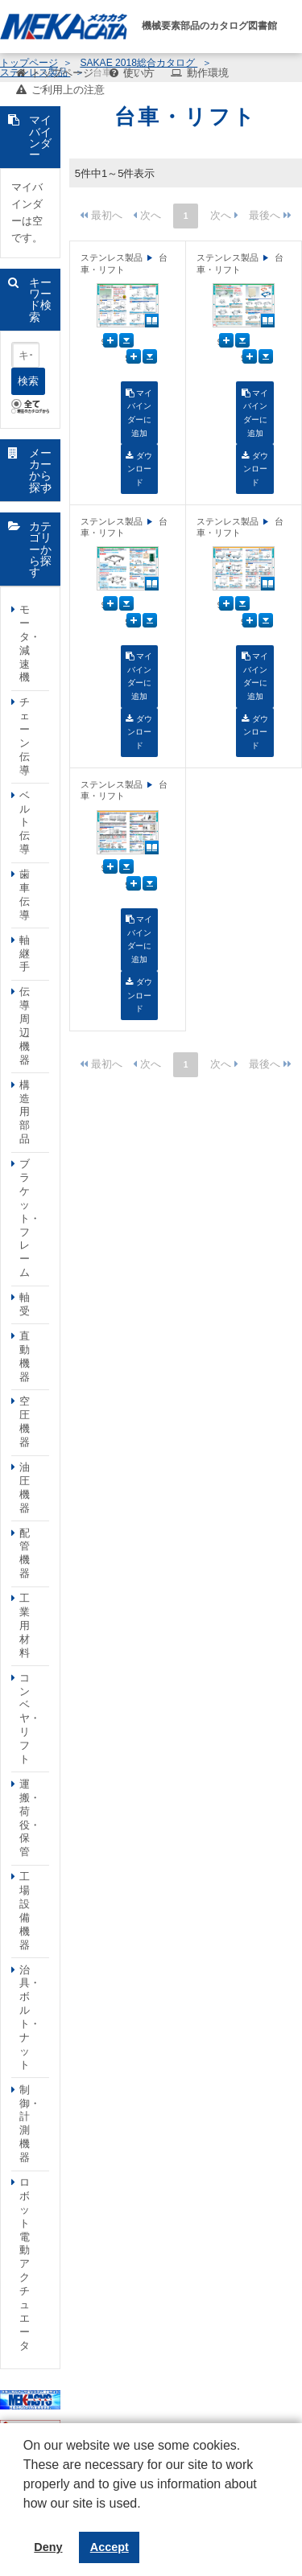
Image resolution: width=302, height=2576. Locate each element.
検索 (28, 381)
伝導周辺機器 (24, 1025)
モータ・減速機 (29, 643)
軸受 (24, 1304)
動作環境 (208, 73)
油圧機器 (24, 1487)
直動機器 (24, 1356)
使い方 (139, 73)
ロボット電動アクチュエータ (24, 2264)
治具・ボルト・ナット (29, 2017)
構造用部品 (24, 1112)
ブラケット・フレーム (29, 1218)
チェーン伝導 (24, 736)
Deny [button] (48, 2547)
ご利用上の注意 (68, 90)
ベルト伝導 (24, 822)
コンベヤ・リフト (29, 1718)
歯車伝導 (24, 894)
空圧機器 (24, 1421)
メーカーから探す (40, 470)
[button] (25, 2515)
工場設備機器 (24, 1910)
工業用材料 (24, 1625)
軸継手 (24, 953)
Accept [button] (109, 2547)
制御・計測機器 (29, 2123)
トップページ (62, 73)
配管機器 (24, 1553)
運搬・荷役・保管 (29, 1818)
